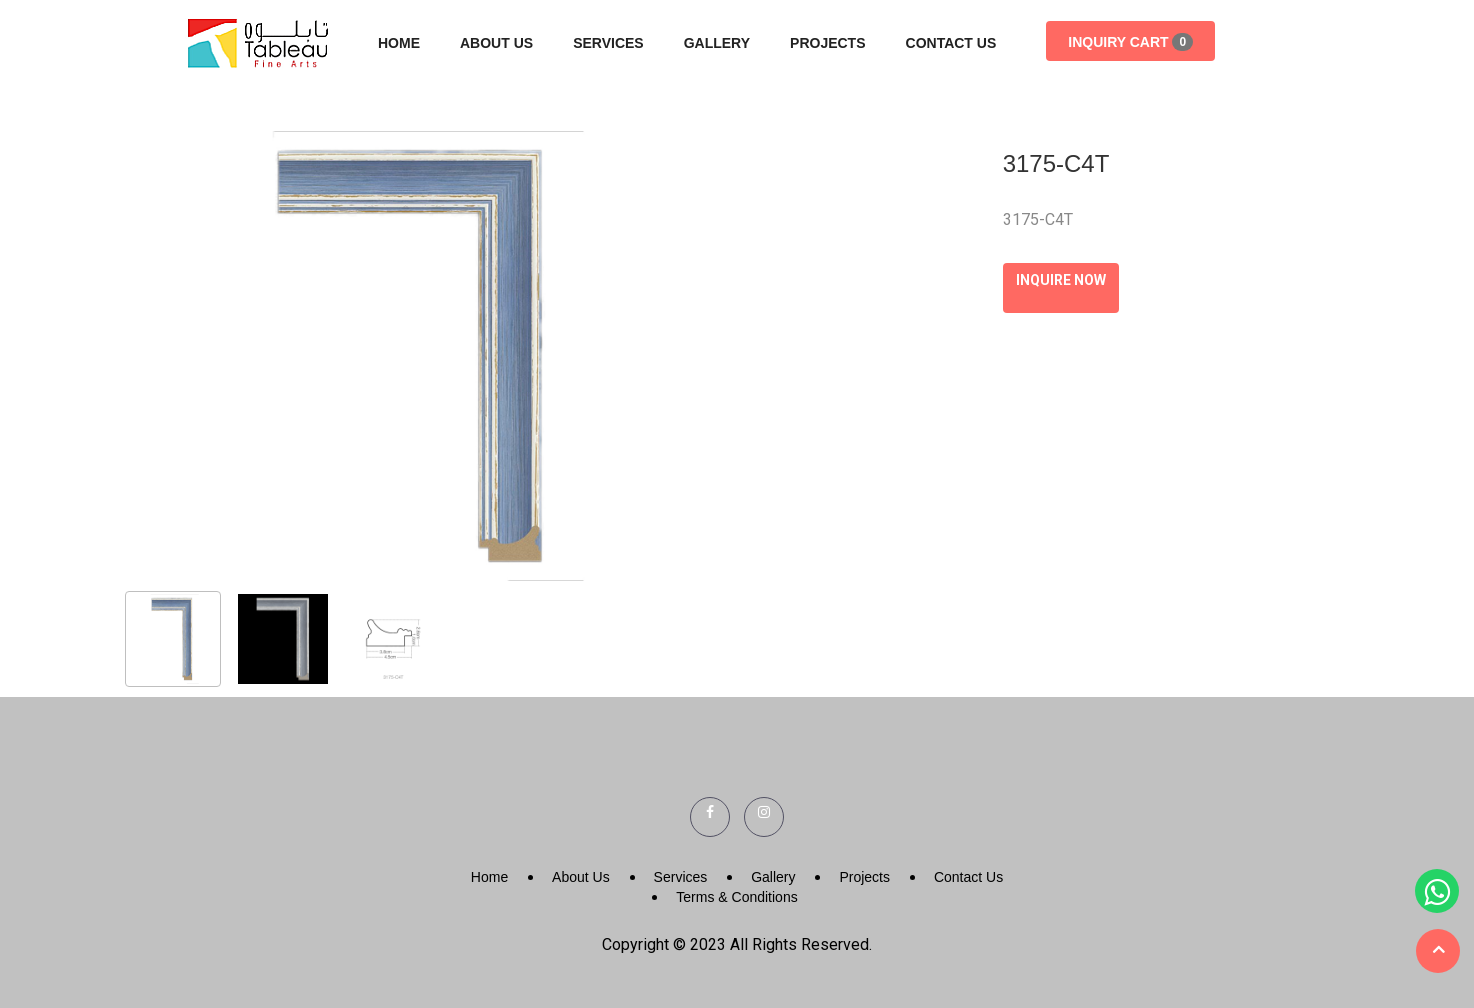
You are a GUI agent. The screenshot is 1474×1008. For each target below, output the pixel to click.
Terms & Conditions (736, 897)
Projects (827, 43)
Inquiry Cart (1130, 42)
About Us (496, 43)
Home (399, 43)
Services (608, 43)
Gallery (717, 43)
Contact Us (951, 43)
